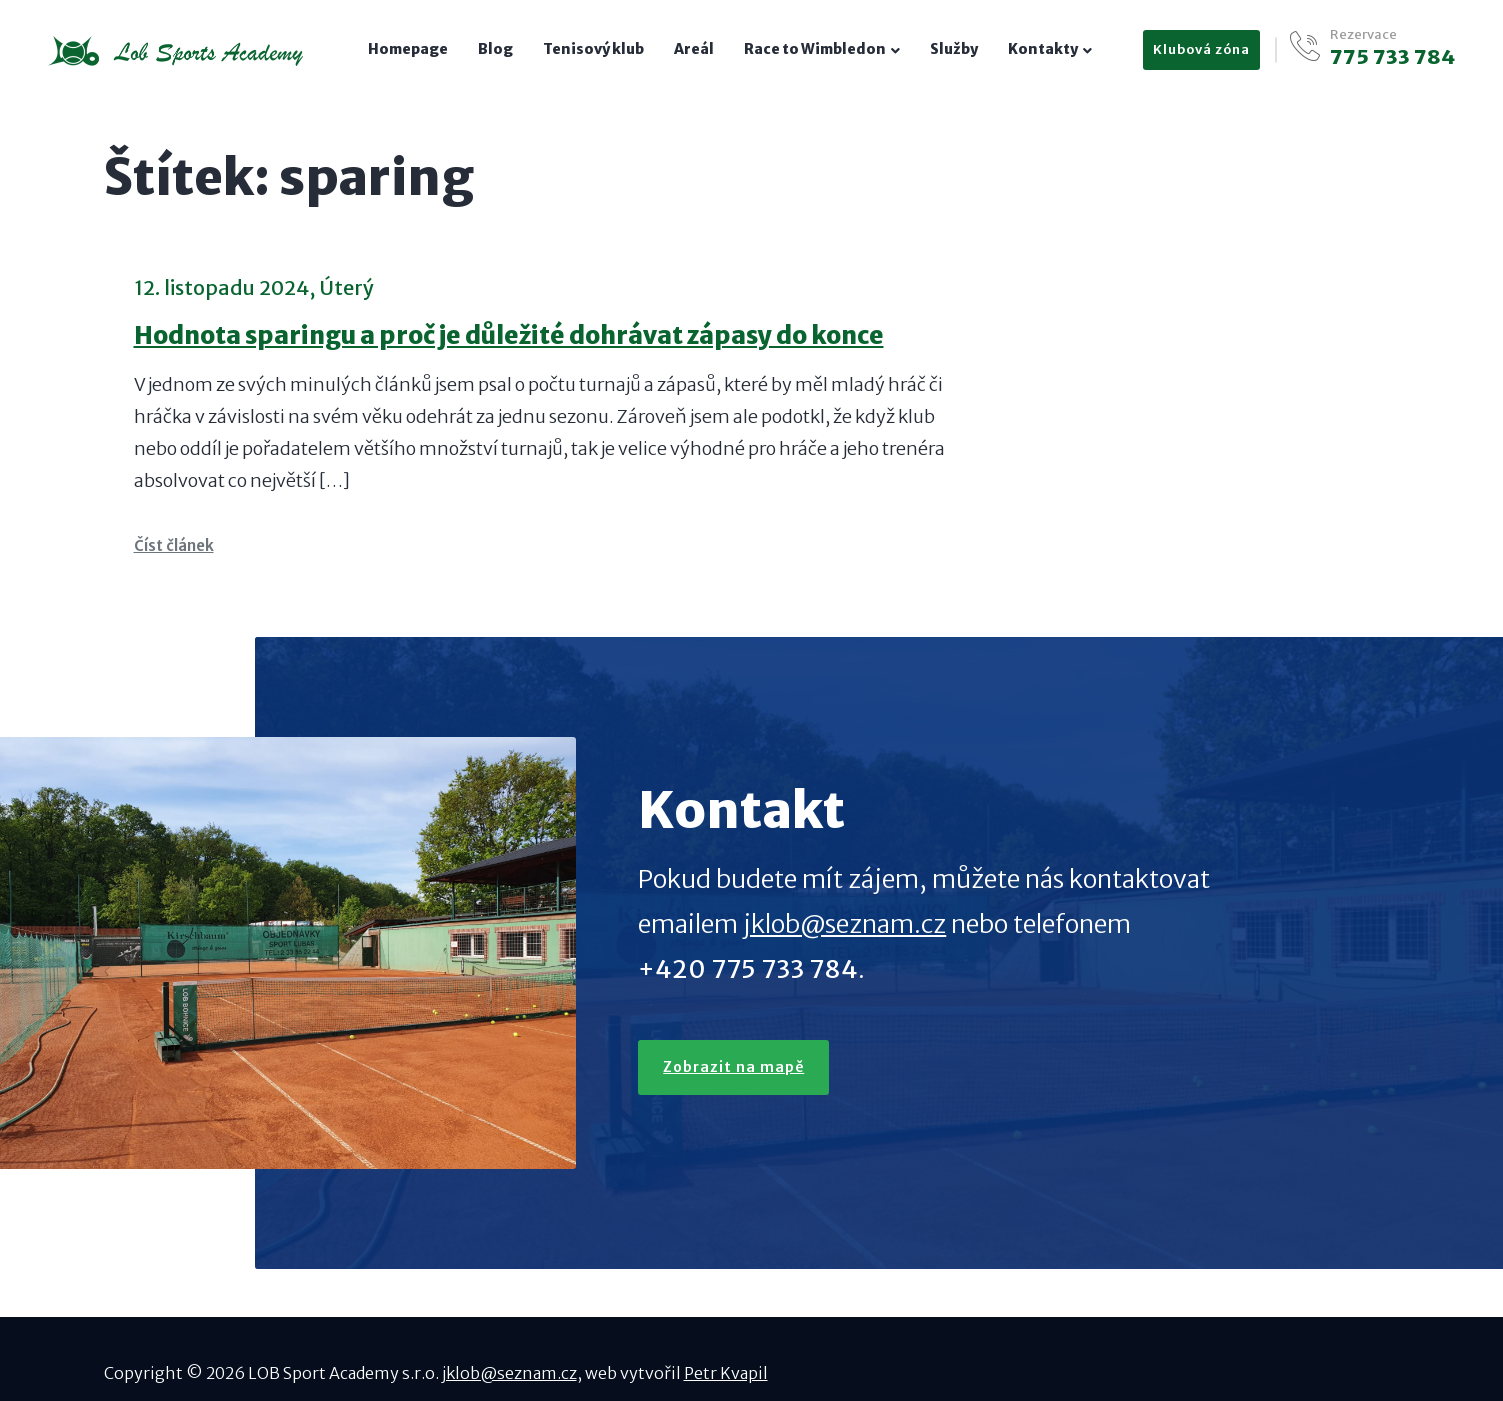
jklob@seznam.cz (844, 924)
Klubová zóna (1201, 49)
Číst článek (174, 545)
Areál (694, 49)
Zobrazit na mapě (733, 1067)
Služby (954, 49)
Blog (495, 49)
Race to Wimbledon (815, 49)
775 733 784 (1392, 57)
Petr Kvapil (726, 1373)
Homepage (408, 49)
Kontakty (1043, 49)
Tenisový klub (593, 49)
